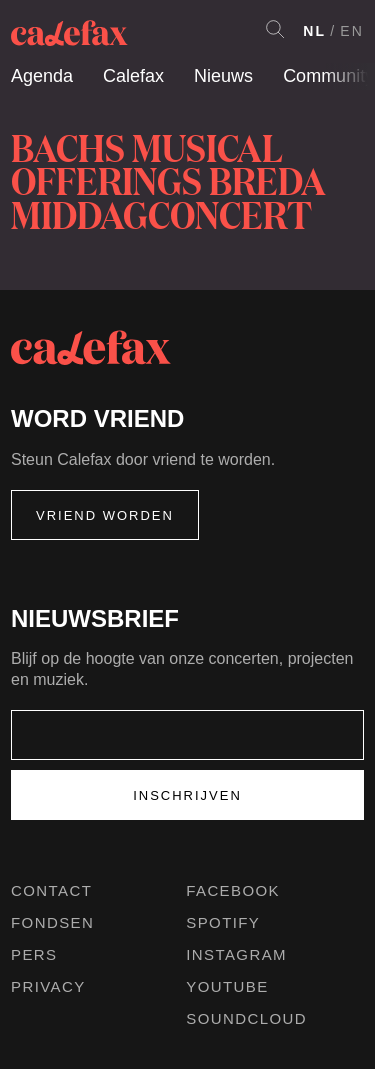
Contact (51, 890)
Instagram (236, 954)
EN (352, 31)
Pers (34, 954)
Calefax (133, 76)
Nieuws (223, 76)
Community (328, 76)
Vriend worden (105, 515)
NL (314, 31)
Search (275, 29)
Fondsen (52, 922)
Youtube (227, 986)
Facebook (233, 890)
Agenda (42, 76)
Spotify (223, 922)
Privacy (48, 986)
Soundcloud (246, 1018)
